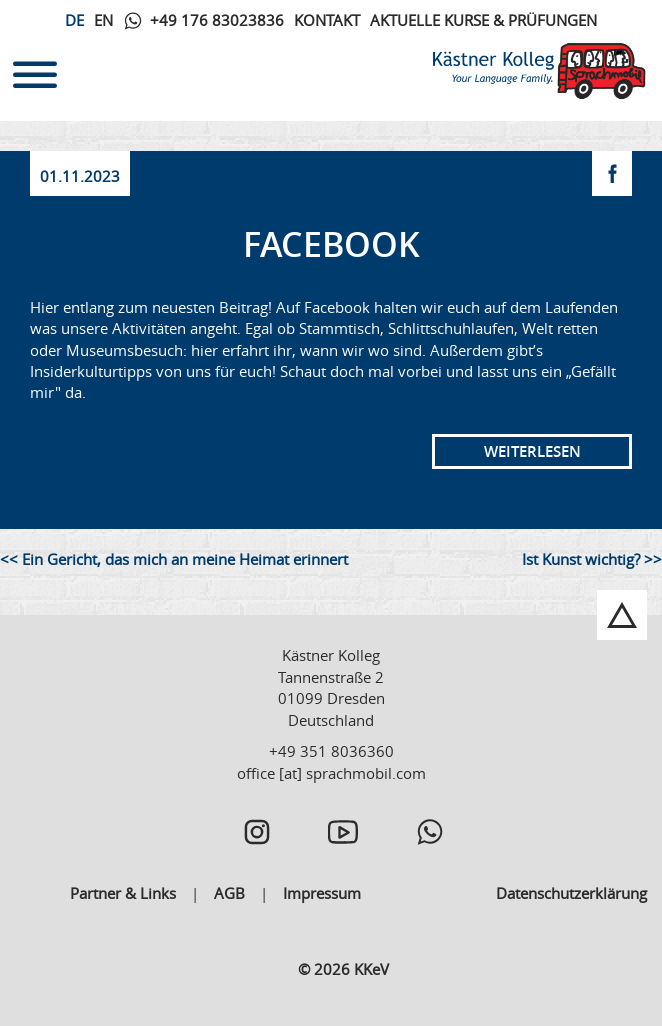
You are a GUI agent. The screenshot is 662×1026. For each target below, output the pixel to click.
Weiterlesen (532, 451)
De (74, 20)
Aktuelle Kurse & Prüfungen (483, 20)
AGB (229, 893)
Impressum (322, 893)
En (103, 20)
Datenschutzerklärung (571, 893)
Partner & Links (123, 893)
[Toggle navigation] (35, 71)
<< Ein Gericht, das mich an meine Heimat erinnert (174, 559)
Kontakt (327, 20)
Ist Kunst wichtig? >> (592, 559)
